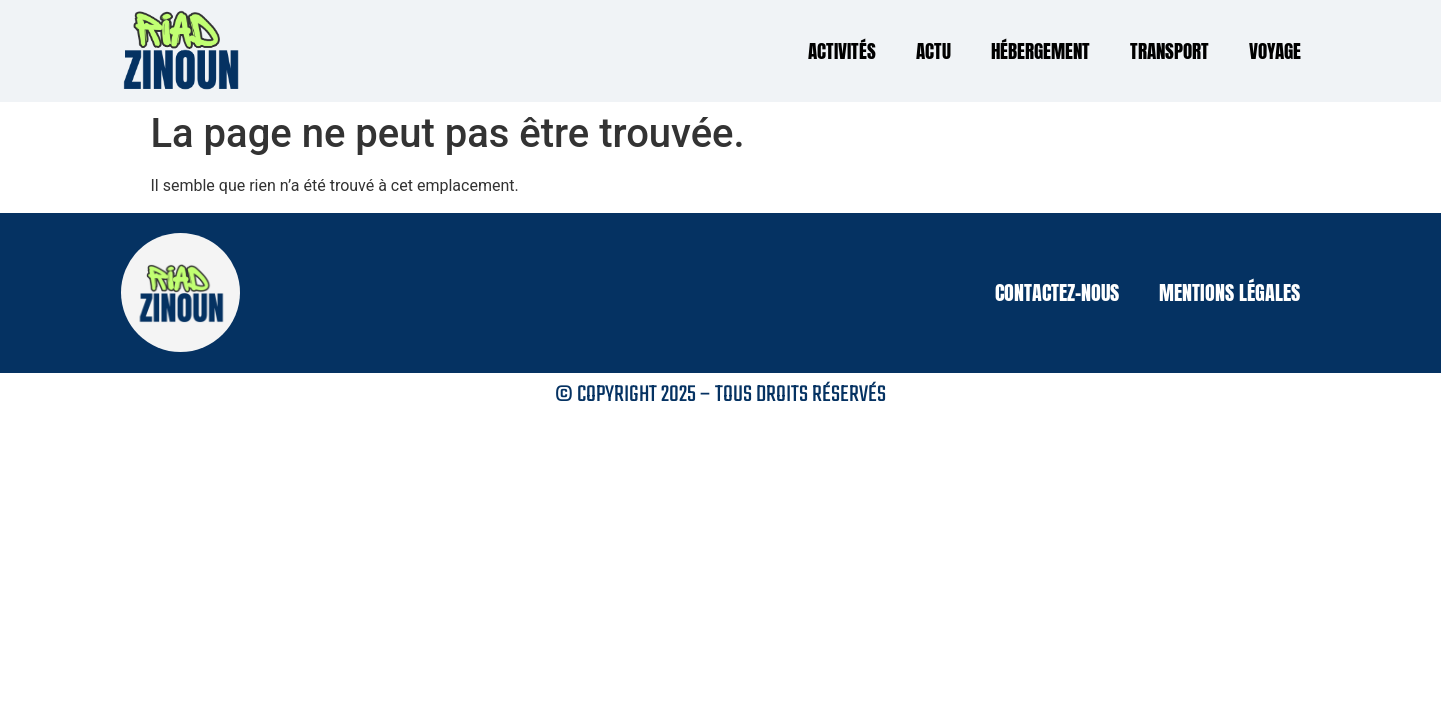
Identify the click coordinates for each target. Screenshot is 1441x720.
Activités (842, 51)
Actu (933, 51)
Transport (1169, 51)
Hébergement (1040, 51)
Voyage (1275, 51)
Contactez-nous (1057, 292)
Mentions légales (1229, 292)
